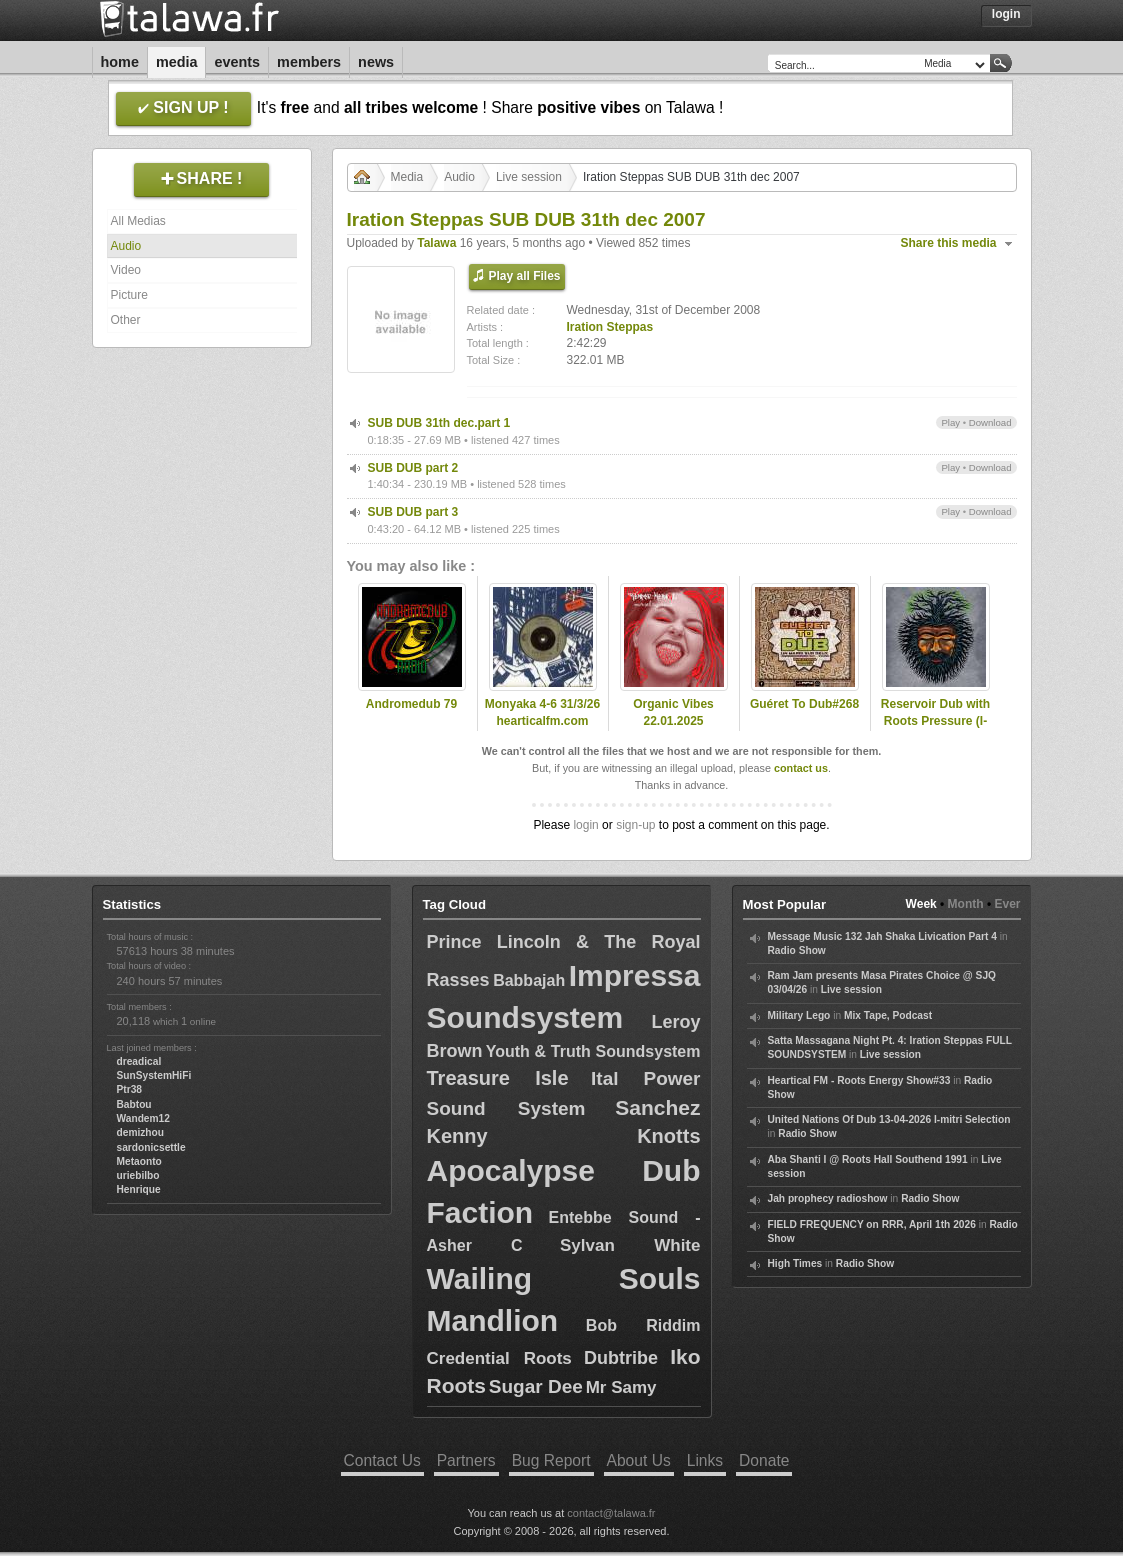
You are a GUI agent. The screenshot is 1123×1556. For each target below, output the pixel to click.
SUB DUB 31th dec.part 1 (439, 423)
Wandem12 (143, 1118)
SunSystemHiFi (154, 1075)
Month (966, 904)
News (376, 62)
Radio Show (797, 950)
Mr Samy (621, 1387)
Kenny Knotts (564, 1136)
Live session (529, 177)
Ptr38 (129, 1089)
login (585, 825)
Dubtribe (621, 1358)
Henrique (139, 1189)
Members (309, 62)
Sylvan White (630, 1245)
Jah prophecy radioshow (828, 1198)
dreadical (139, 1061)
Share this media (949, 243)
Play (950, 422)
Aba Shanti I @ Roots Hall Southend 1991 (868, 1159)
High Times (795, 1263)
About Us (639, 1460)
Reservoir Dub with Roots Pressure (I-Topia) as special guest (935, 729)
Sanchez (657, 1107)
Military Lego (799, 1015)
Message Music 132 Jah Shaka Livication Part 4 (882, 936)
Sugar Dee (536, 1386)
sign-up (635, 825)
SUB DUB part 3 (413, 512)
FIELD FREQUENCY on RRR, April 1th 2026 (872, 1224)
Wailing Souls (564, 1278)
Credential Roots (499, 1358)
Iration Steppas (610, 327)
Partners (466, 1460)
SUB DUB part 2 (413, 468)
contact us (801, 768)
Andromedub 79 (411, 704)
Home (120, 62)
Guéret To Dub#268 (804, 704)
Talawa (436, 243)
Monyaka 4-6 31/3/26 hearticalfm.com (542, 712)
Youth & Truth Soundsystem (593, 1051)
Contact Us (382, 1460)
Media (177, 62)
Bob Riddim (643, 1325)
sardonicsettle (151, 1147)
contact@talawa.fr (611, 1513)
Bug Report (551, 1460)
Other (126, 320)
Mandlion (493, 1320)
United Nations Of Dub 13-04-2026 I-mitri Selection (889, 1119)
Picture (129, 295)
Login (1006, 14)
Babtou (134, 1104)
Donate (764, 1460)
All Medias (138, 221)
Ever (1007, 904)
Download (990, 422)
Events (237, 62)
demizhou (141, 1132)
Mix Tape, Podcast (888, 1015)
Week (921, 904)
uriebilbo (138, 1175)
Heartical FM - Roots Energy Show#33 (859, 1080)
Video (126, 270)
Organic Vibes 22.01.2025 (673, 712)
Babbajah (529, 980)
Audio (126, 246)
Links (705, 1460)
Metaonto (139, 1161)
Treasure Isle (498, 1078)
